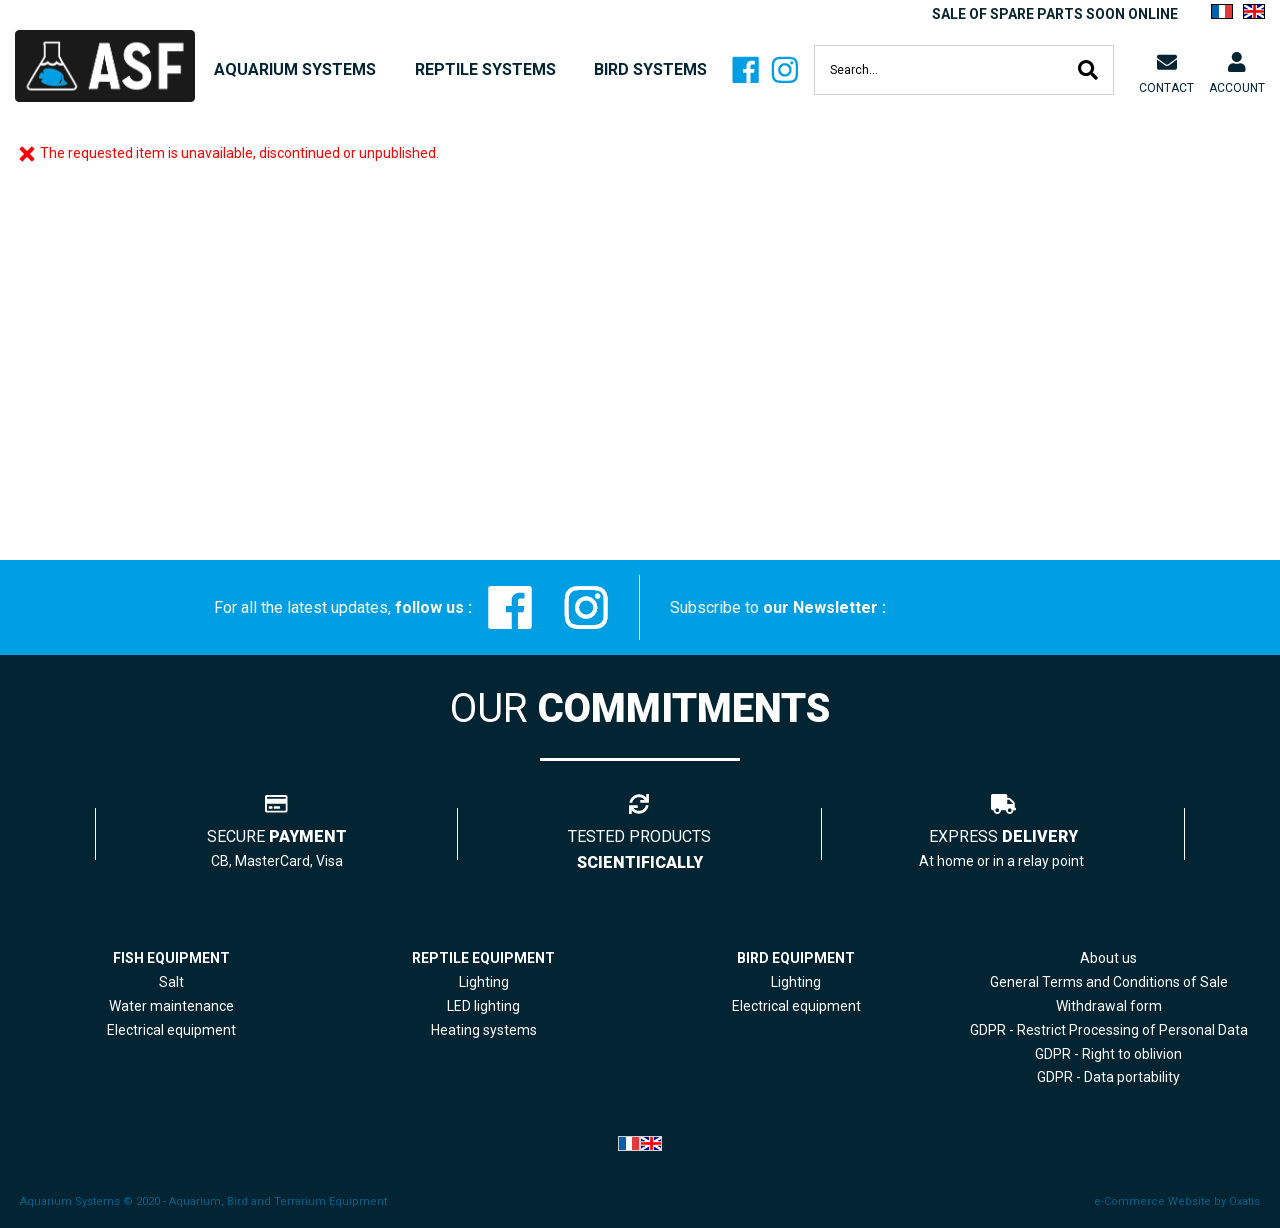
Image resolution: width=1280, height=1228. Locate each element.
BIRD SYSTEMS (650, 69)
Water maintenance (171, 1006)
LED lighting (483, 1006)
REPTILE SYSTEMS (485, 69)
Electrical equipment (796, 1006)
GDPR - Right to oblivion (1108, 1054)
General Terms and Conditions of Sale (1109, 982)
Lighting (484, 982)
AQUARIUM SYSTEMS (295, 69)
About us (1108, 958)
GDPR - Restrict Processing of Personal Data (1109, 1030)
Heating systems (484, 1030)
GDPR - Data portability (1108, 1077)
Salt (171, 982)
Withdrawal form (1109, 1006)
